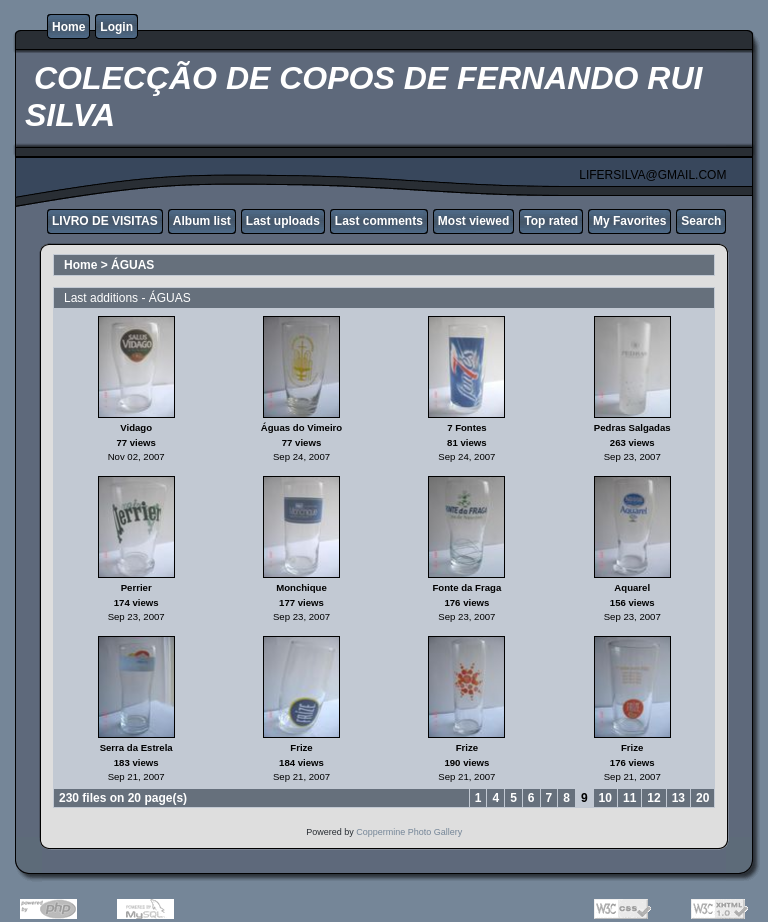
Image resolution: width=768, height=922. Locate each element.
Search (701, 221)
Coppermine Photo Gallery (409, 832)
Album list (202, 221)
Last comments (379, 221)
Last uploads (283, 221)
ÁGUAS (132, 265)
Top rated (551, 221)
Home (68, 27)
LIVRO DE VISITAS (105, 221)
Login (116, 27)
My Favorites (629, 221)
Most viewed (473, 221)
